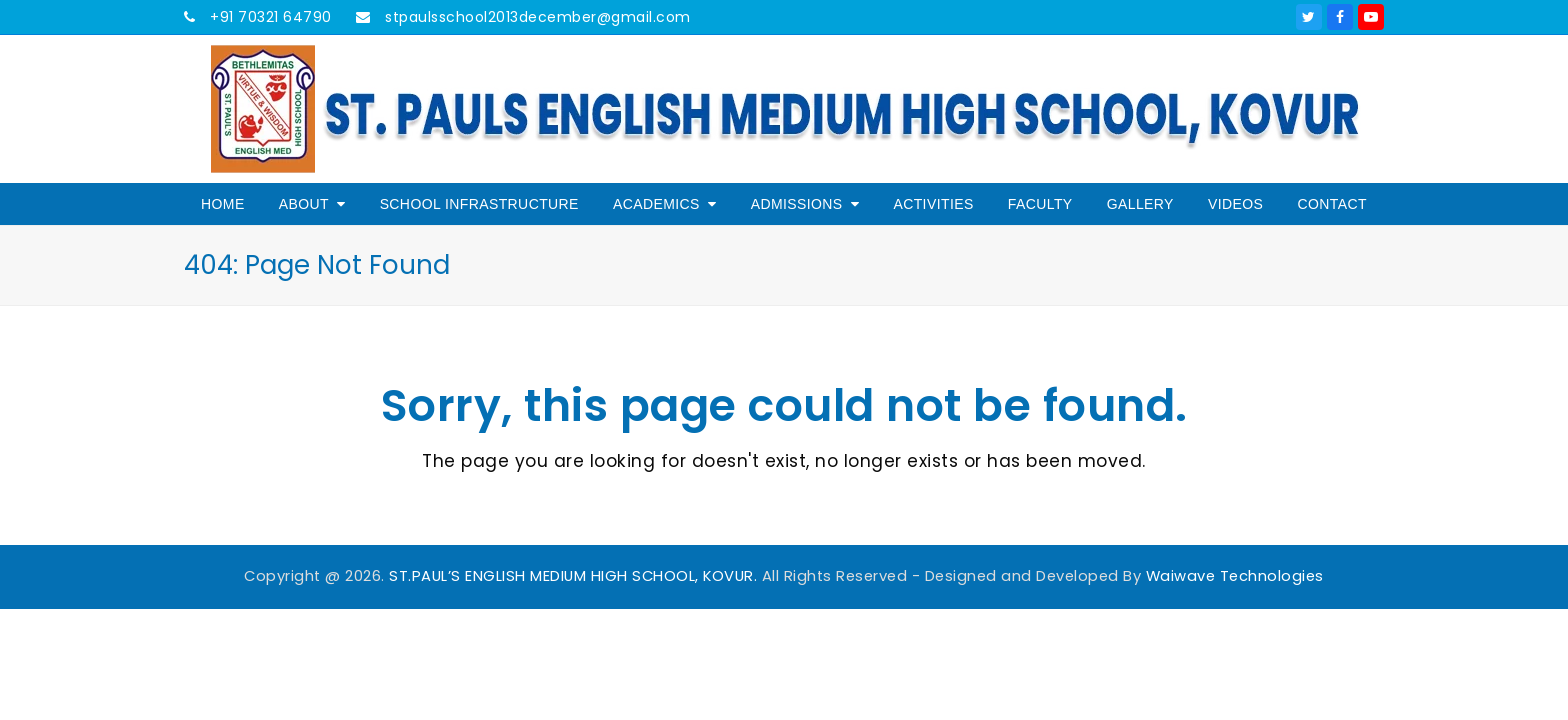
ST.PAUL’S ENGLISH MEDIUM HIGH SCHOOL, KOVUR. (573, 576)
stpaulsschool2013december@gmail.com (536, 17)
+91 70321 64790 (269, 17)
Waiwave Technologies (1235, 576)
